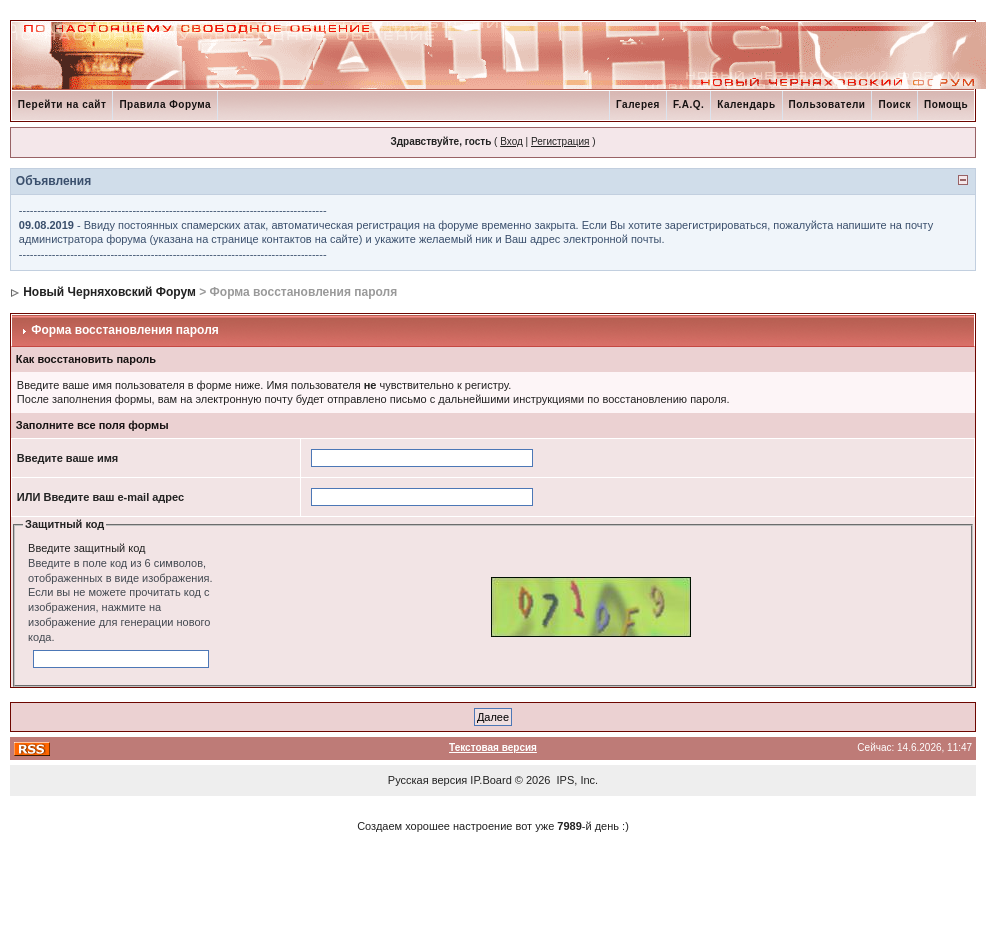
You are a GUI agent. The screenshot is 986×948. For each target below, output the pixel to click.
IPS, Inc (576, 780)
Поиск (894, 104)
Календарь (746, 104)
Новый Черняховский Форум (109, 292)
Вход (511, 141)
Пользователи (827, 104)
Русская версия (427, 780)
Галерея (638, 104)
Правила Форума (165, 104)
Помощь (946, 104)
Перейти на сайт (62, 104)
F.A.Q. (688, 104)
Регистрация (560, 141)
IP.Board (490, 780)
